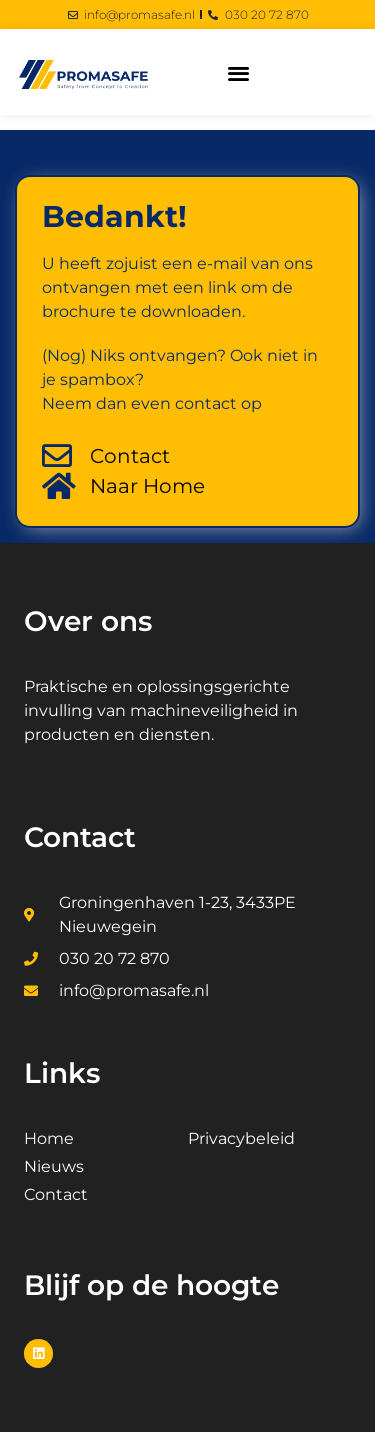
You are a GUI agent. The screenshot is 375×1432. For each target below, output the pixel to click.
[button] (238, 72)
